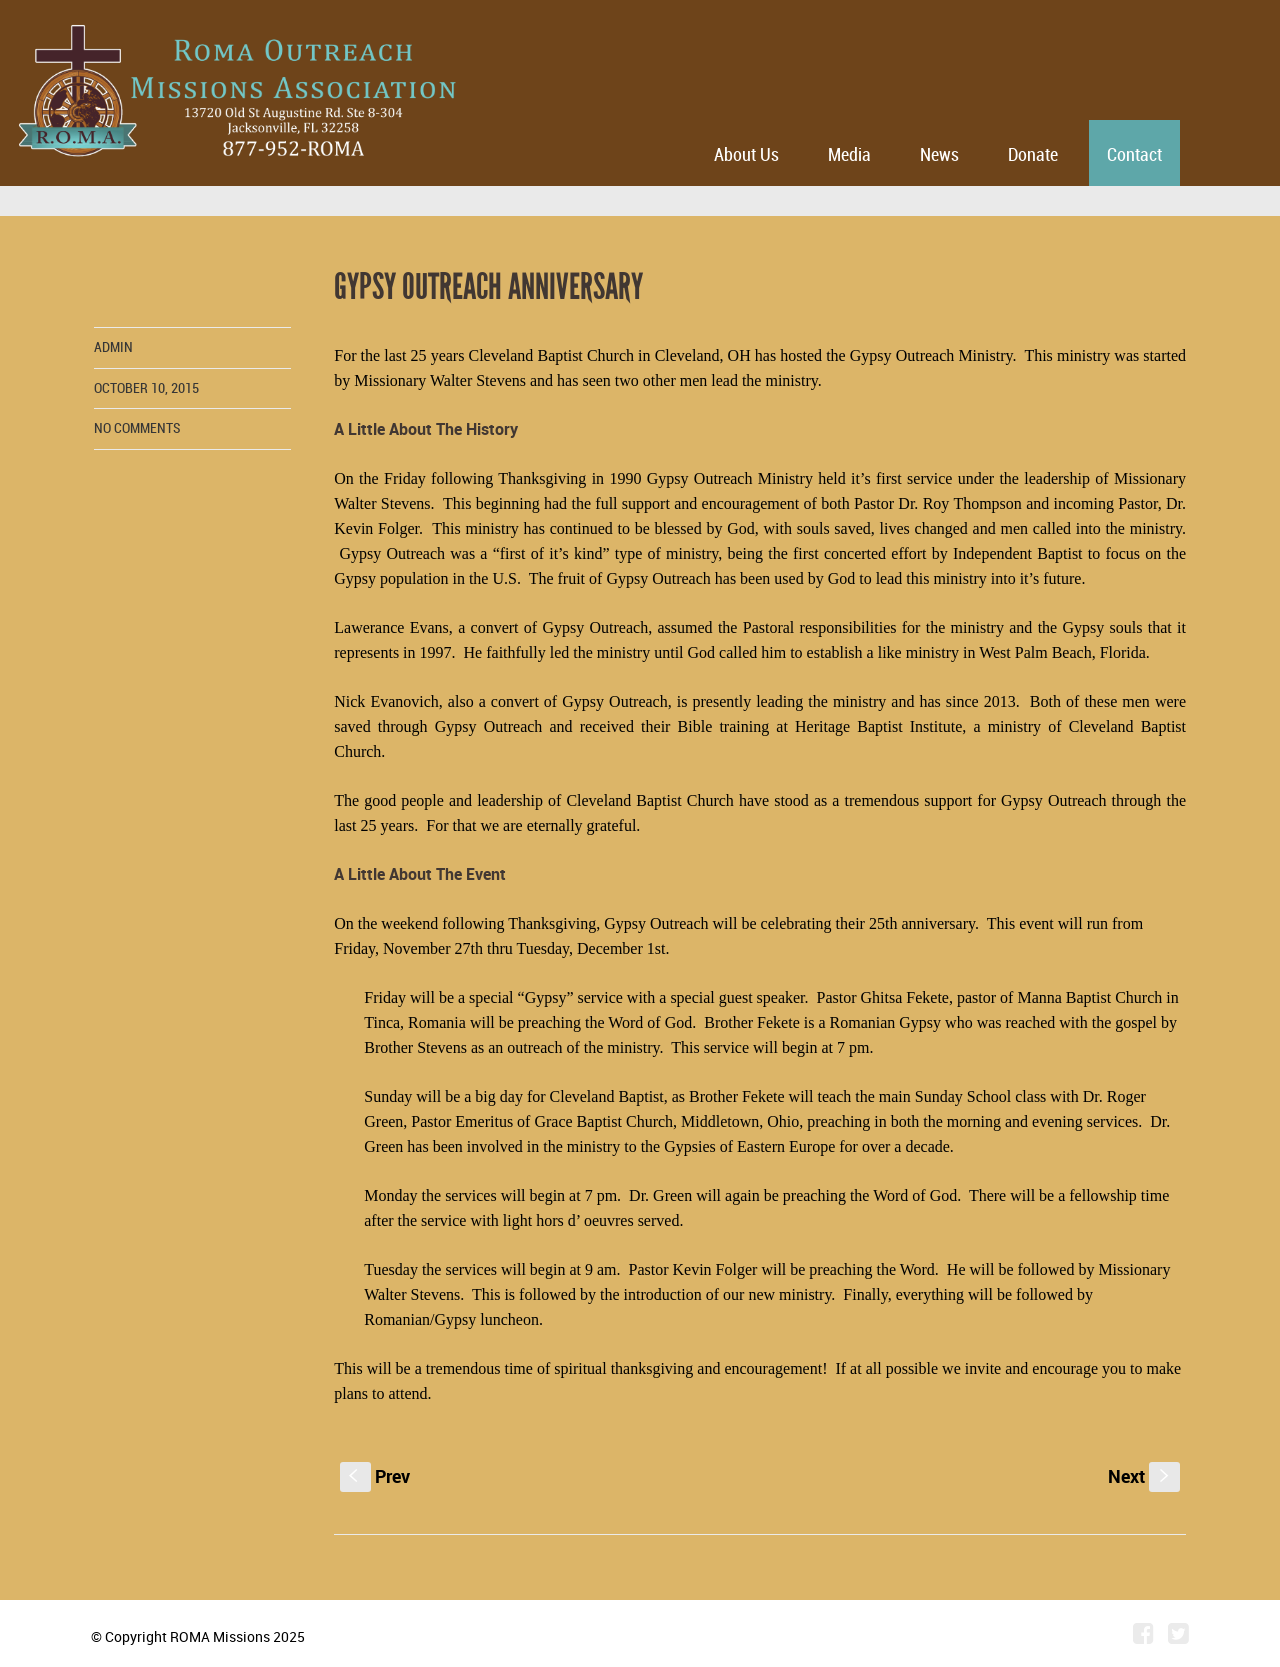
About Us (746, 155)
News (939, 155)
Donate (1033, 155)
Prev (375, 1476)
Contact (1134, 155)
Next (1144, 1476)
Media (849, 155)
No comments (137, 428)
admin (113, 347)
